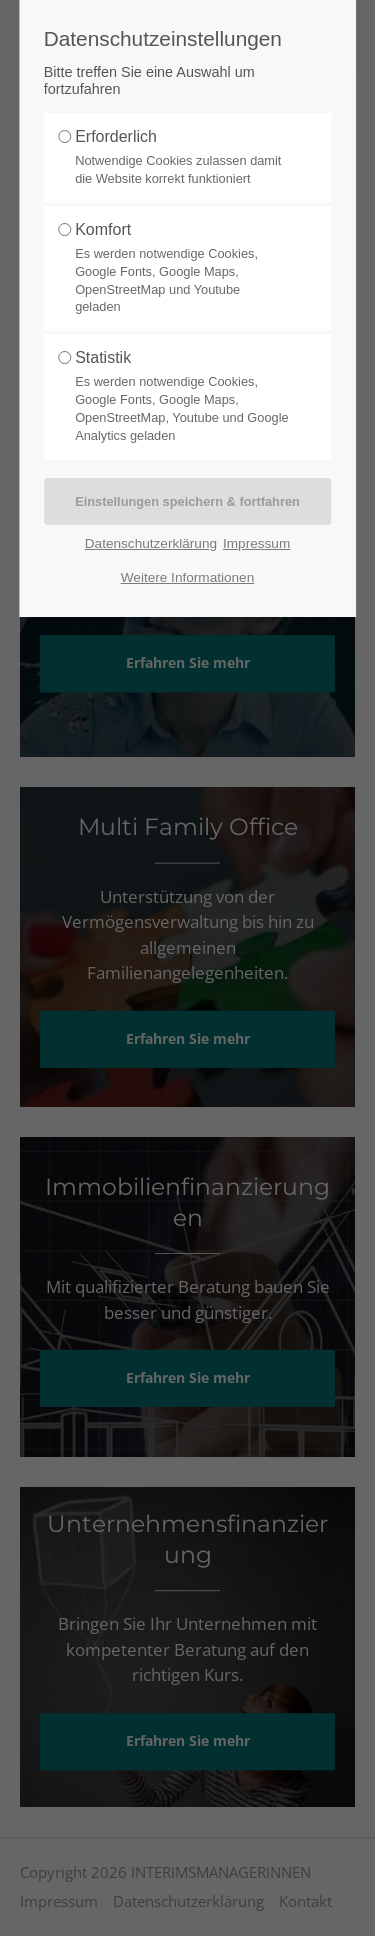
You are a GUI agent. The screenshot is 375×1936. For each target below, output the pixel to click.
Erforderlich (182, 158)
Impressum (256, 543)
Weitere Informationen (188, 577)
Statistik (182, 396)
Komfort (182, 268)
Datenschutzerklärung (151, 543)
